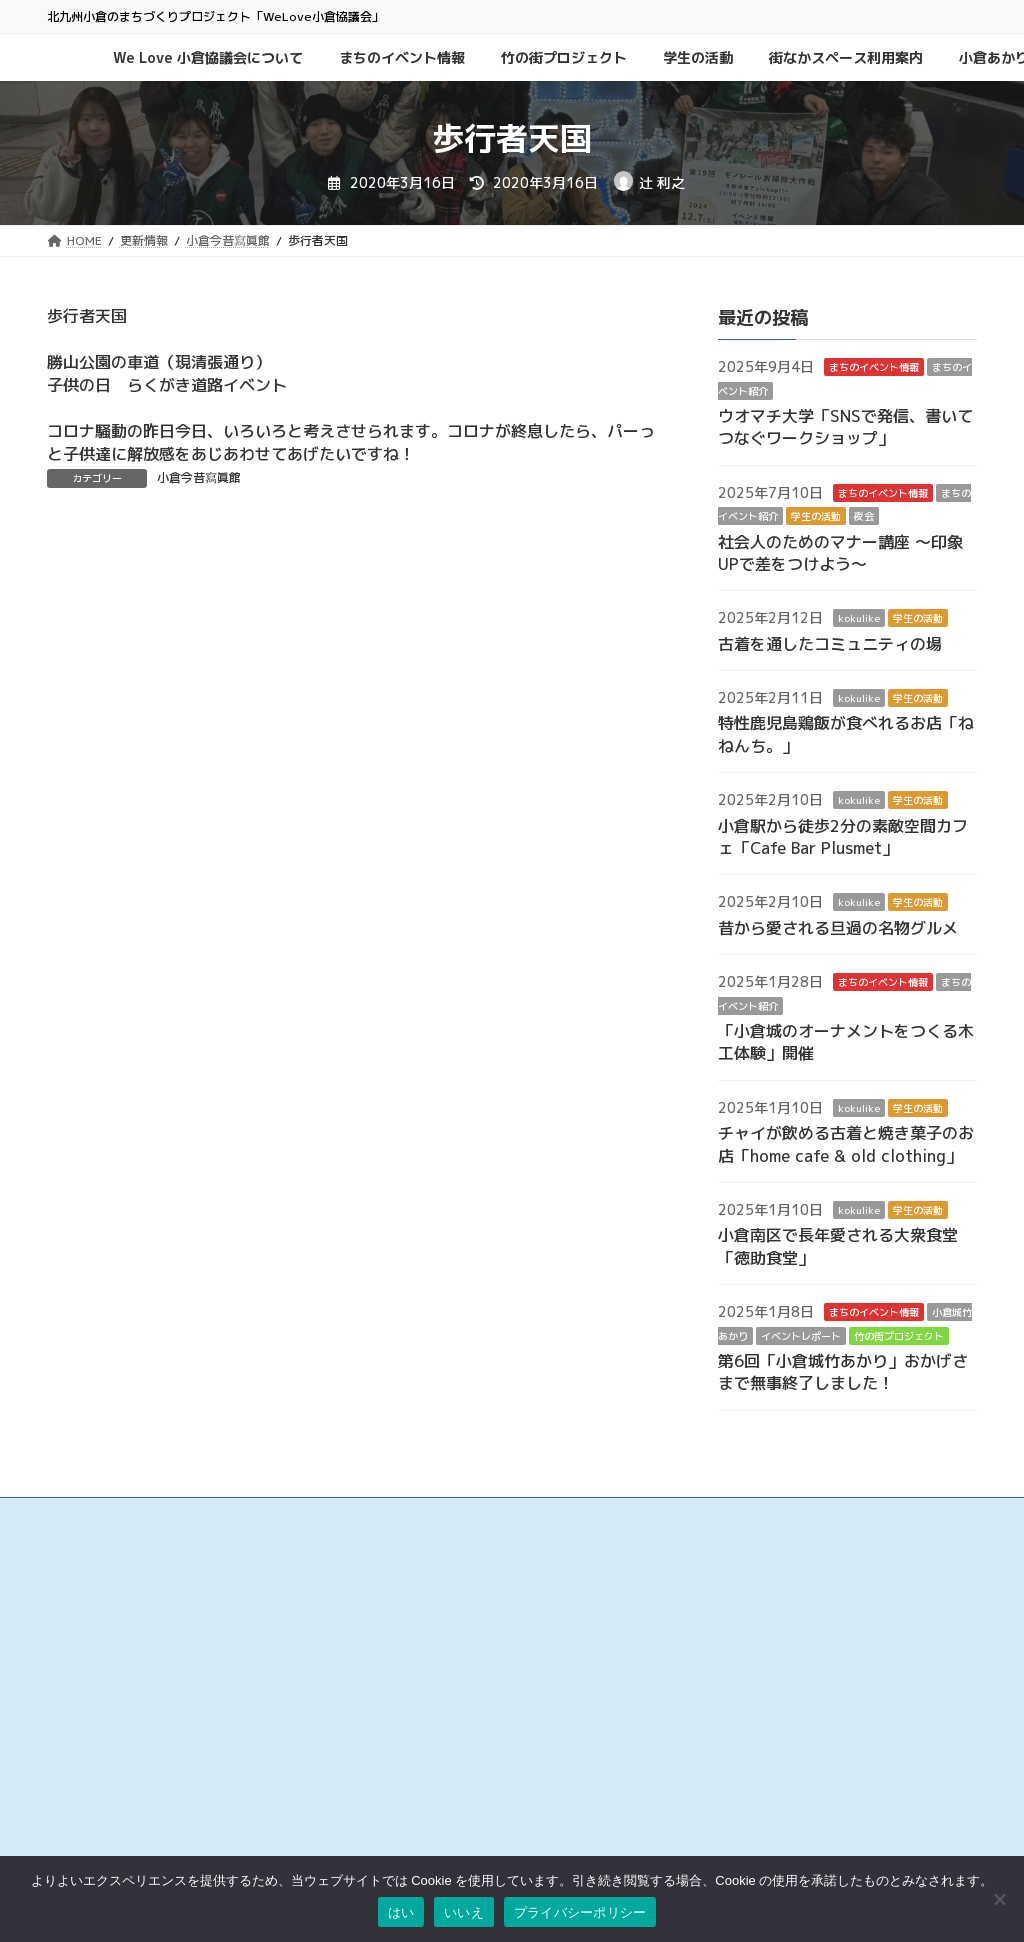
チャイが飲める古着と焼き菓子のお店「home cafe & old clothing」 (846, 1145)
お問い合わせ (723, 1620)
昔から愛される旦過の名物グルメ (838, 928)
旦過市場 (391, 1675)
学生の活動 (816, 517)
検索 (917, 1561)
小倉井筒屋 (397, 1777)
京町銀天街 (397, 1696)
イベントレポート (801, 1336)
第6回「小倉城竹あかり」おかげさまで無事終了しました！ (843, 1372)
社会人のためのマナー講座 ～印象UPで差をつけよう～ (840, 553)
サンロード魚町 (409, 1716)
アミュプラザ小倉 (415, 1838)
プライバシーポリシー (747, 1661)
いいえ (464, 1912)
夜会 (864, 517)
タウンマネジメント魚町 (433, 1736)
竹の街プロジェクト (899, 1336)
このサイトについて (741, 1640)
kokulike (859, 619)
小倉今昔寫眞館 (199, 477)
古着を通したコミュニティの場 (830, 644)
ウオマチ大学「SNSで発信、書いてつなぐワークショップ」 (845, 427)
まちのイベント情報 (874, 368)
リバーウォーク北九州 (427, 1798)
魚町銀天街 (397, 1655)
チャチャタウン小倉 (421, 1818)
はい (401, 1912)
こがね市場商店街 (415, 1757)
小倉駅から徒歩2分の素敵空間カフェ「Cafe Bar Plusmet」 (843, 837)
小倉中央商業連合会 (421, 1634)
